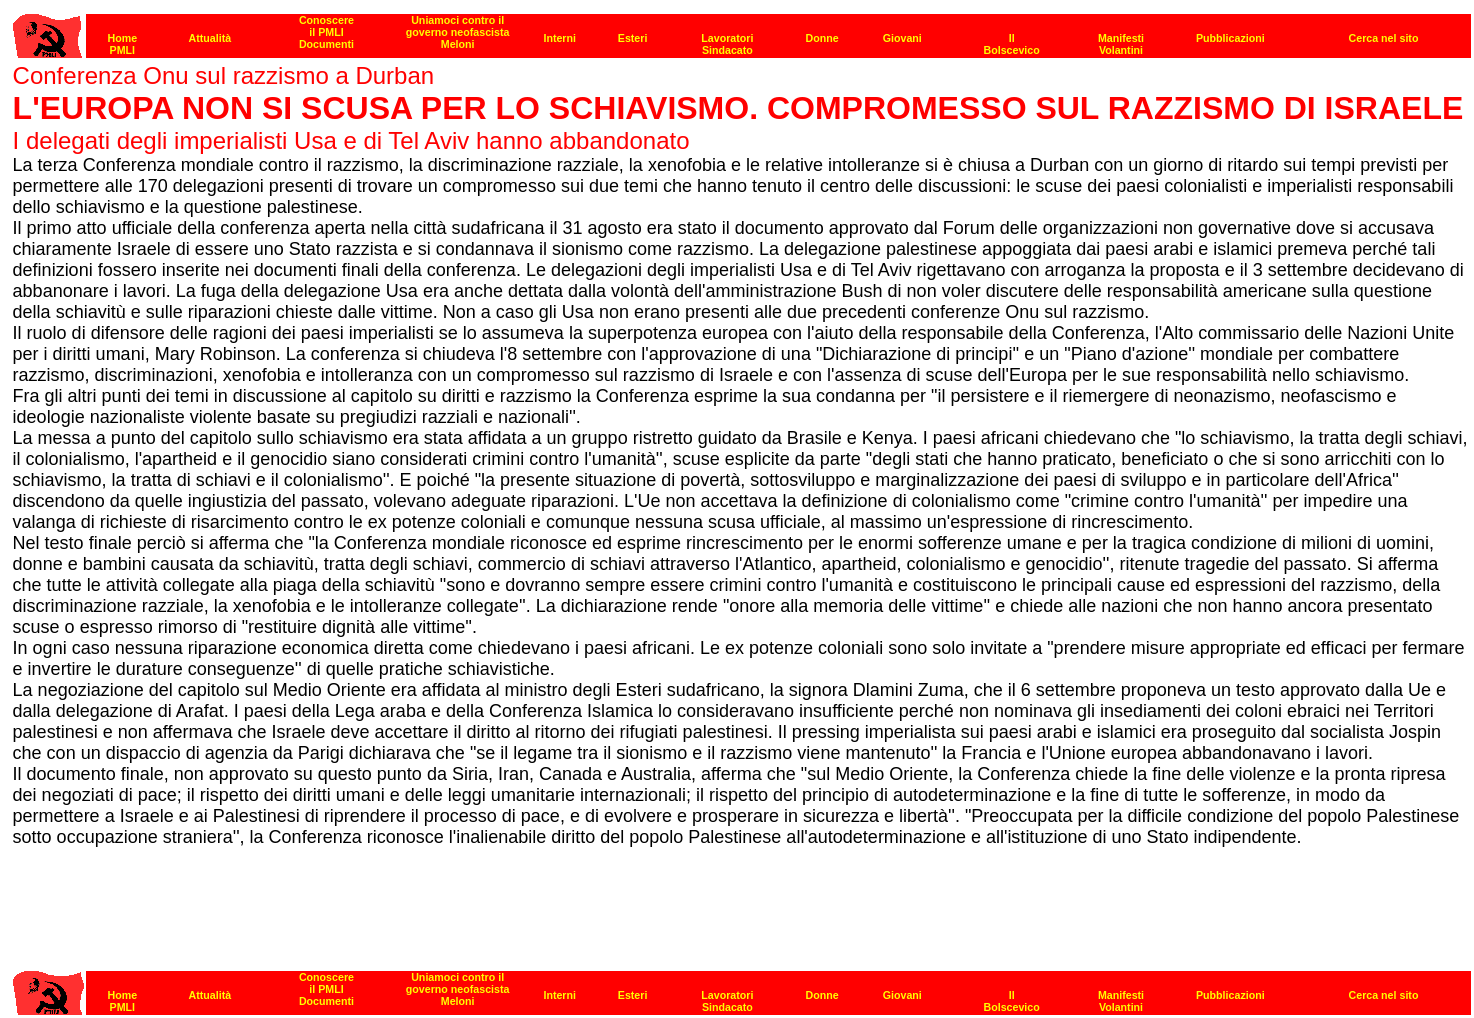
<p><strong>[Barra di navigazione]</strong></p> (742, 30)
